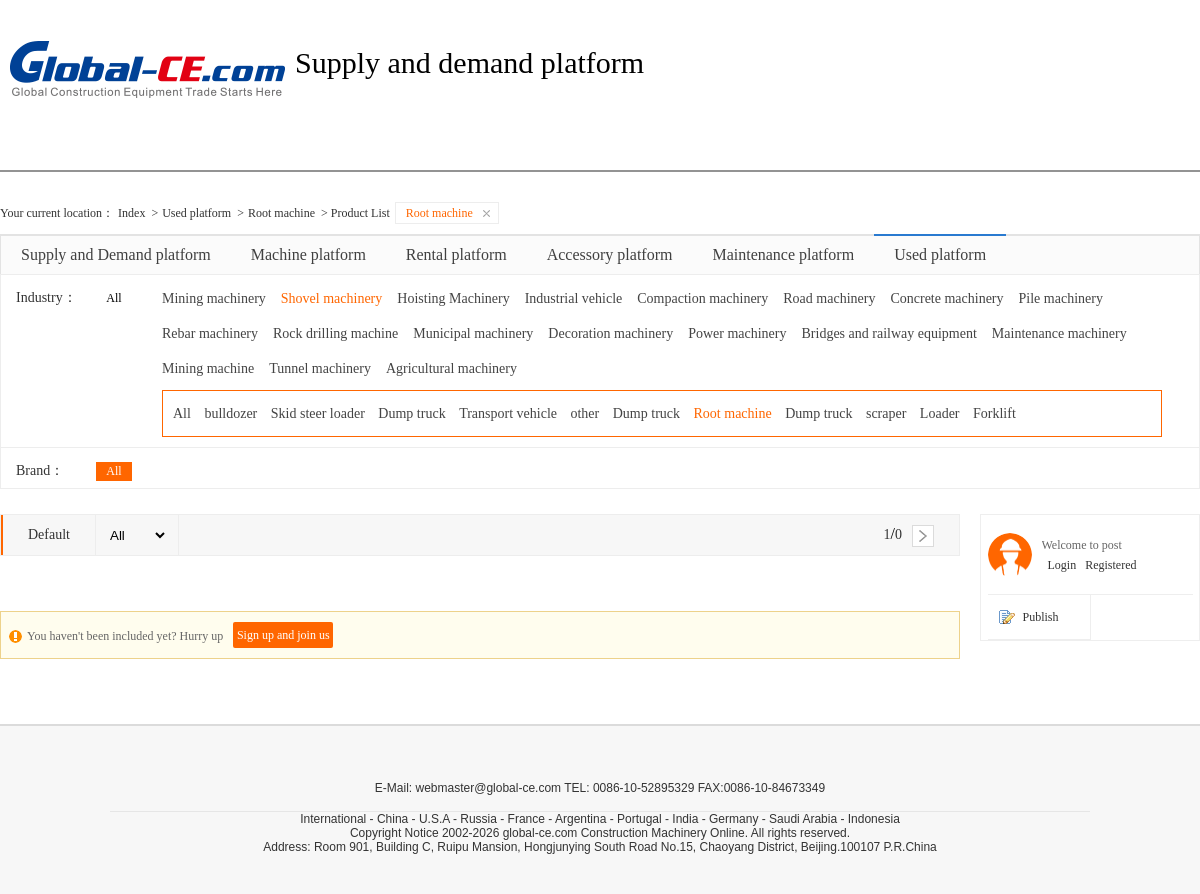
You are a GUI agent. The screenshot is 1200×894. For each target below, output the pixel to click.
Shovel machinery (331, 298)
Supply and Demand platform (116, 254)
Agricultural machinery (451, 368)
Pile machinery (1061, 298)
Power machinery (737, 333)
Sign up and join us (283, 635)
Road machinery (829, 298)
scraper (886, 413)
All (113, 298)
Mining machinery (214, 298)
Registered (1107, 565)
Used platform (196, 213)
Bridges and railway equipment (889, 333)
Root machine (281, 213)
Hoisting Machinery (453, 298)
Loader (940, 413)
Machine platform (308, 254)
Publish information (1051, 625)
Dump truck (411, 413)
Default (49, 534)
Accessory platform (610, 254)
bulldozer (230, 413)
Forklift (994, 413)
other (584, 413)
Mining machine (208, 368)
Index (131, 213)
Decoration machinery (610, 333)
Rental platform (456, 254)
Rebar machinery (210, 333)
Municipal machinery (473, 333)
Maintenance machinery (1059, 333)
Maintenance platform (783, 254)
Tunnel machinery (320, 368)
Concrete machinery (946, 298)
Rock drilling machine (335, 333)
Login (1059, 565)
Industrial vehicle (574, 298)
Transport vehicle (508, 413)
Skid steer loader (318, 413)
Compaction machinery (702, 298)
